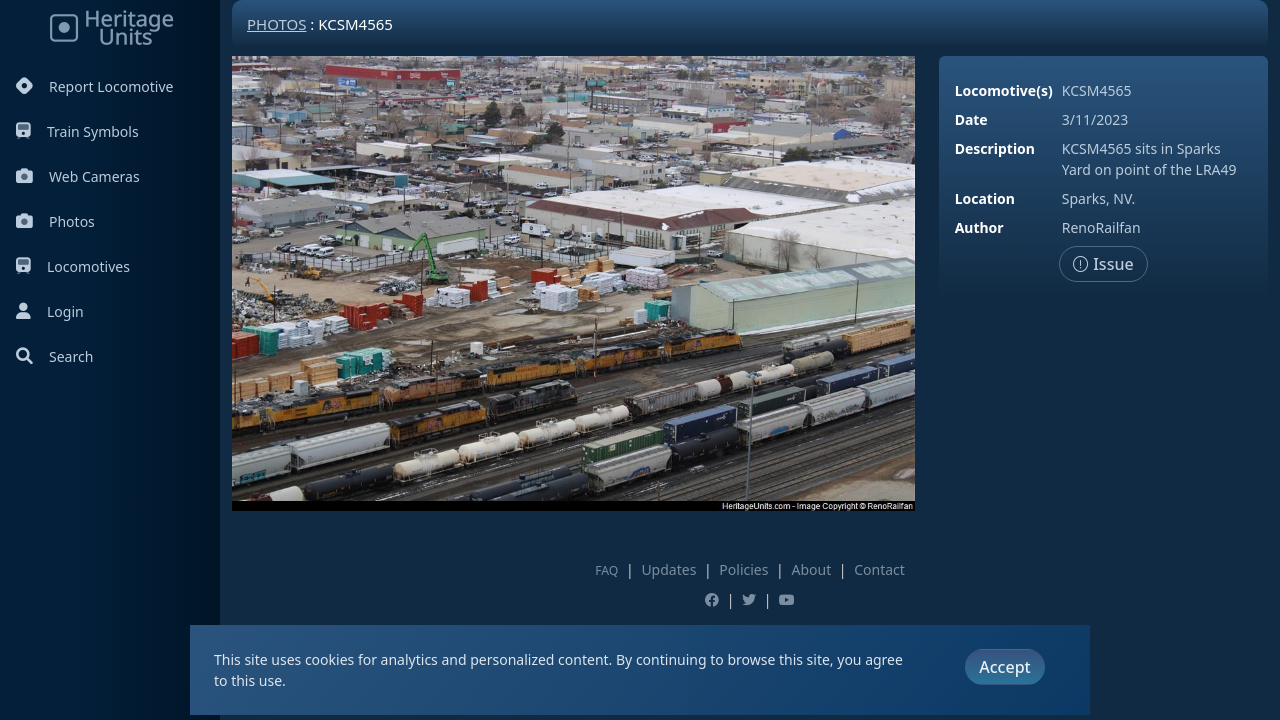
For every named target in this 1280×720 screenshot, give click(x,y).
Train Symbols (77, 131)
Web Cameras (78, 176)
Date (971, 119)
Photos (55, 221)
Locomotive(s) (1004, 90)
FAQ (606, 570)
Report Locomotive (94, 86)
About (811, 569)
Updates (668, 569)
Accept (1004, 667)
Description (995, 148)
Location (985, 198)
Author (979, 227)
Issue (1103, 264)
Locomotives (73, 266)
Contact (879, 569)
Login (50, 311)
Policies (743, 569)
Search (54, 356)
